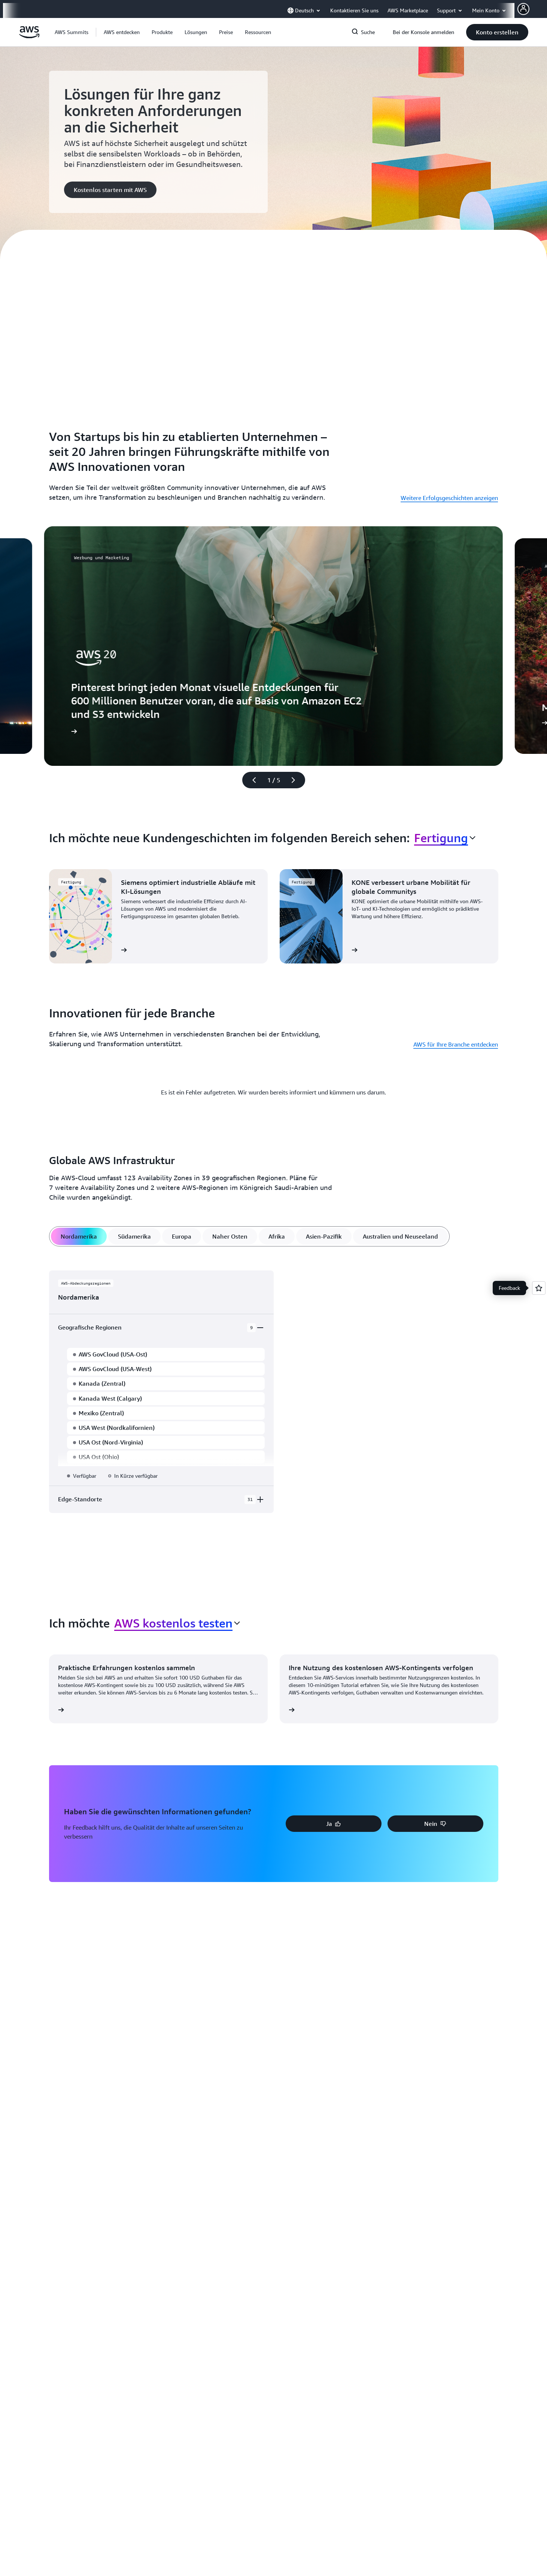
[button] (122, 32)
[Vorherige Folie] (250, 780)
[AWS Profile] (523, 9)
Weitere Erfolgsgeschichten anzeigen (449, 498)
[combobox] (444, 837)
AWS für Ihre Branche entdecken (455, 1044)
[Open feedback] (539, 1288)
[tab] (78, 1236)
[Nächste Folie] (296, 780)
